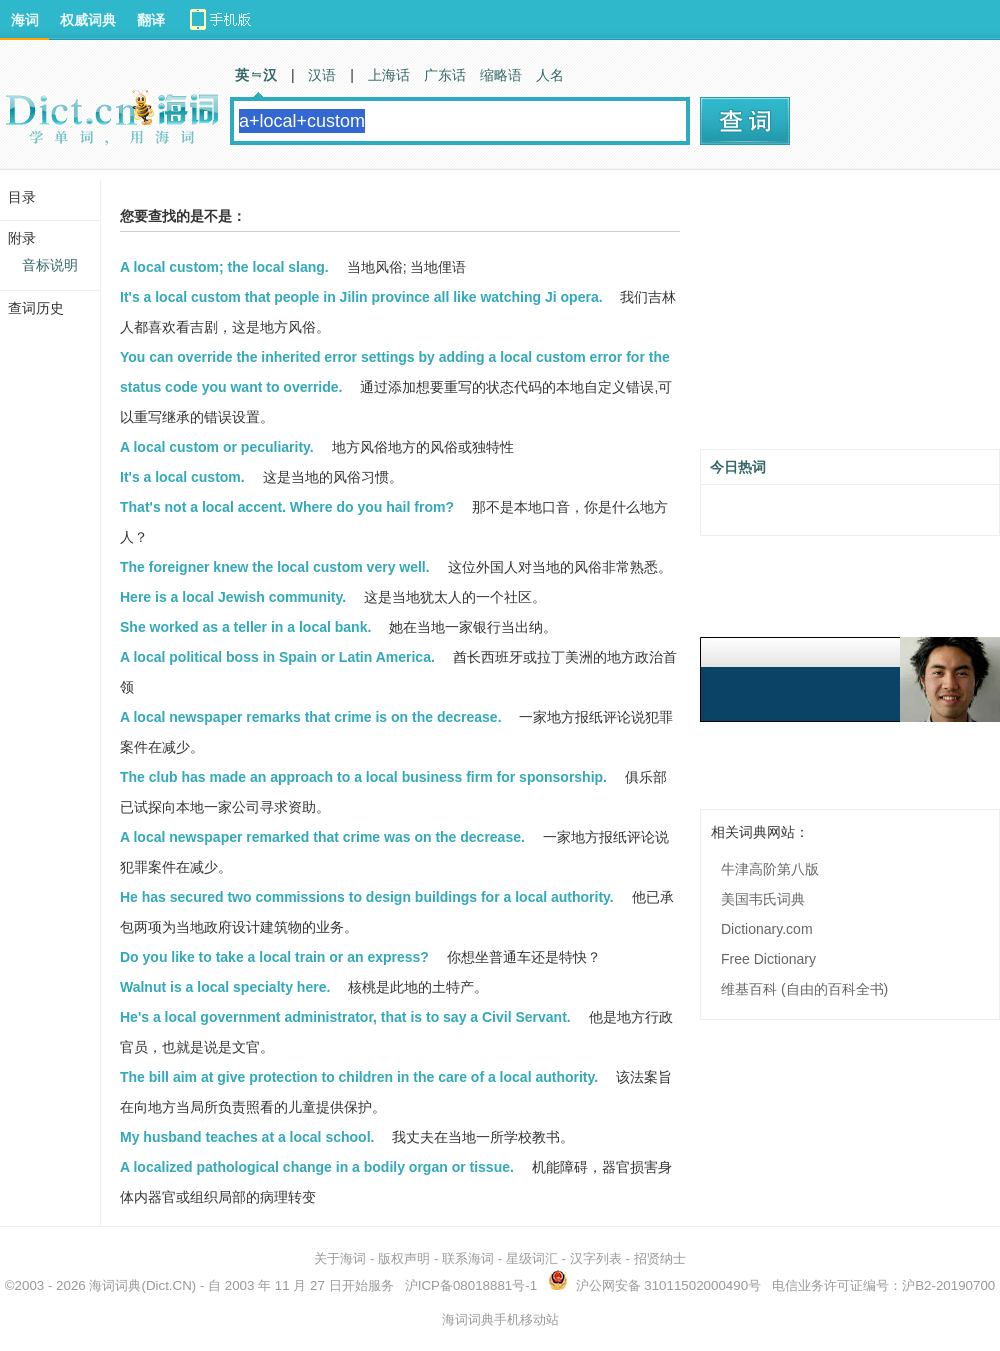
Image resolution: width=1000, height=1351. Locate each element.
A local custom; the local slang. (224, 267)
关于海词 (340, 1258)
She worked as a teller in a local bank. (245, 627)
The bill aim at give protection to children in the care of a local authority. (359, 1077)
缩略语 (501, 75)
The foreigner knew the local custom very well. (275, 567)
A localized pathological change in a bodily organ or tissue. (317, 1167)
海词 (25, 20)
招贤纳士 (660, 1258)
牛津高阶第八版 (770, 869)
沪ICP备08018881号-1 (471, 1285)
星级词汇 (532, 1258)
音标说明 (50, 265)
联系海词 (468, 1258)
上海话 (389, 75)
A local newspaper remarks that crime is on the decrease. (311, 717)
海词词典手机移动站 (500, 1319)
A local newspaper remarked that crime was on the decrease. (322, 837)
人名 (550, 75)
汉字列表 (596, 1258)
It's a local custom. (182, 477)
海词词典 (115, 1285)
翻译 (151, 20)
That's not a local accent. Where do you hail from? (287, 507)
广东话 (445, 75)
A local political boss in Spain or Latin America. (277, 657)
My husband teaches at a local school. (247, 1137)
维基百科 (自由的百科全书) (804, 989)
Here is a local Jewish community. (233, 597)
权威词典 (88, 20)
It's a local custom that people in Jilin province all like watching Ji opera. (361, 297)
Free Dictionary (768, 959)
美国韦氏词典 (763, 899)
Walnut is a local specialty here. (225, 987)
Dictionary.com (767, 929)
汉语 (322, 75)
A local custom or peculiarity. (217, 447)
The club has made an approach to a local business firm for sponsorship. (363, 777)
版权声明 (404, 1258)
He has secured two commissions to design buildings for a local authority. (367, 897)
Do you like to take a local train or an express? (274, 957)
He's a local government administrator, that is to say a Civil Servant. (345, 1017)
